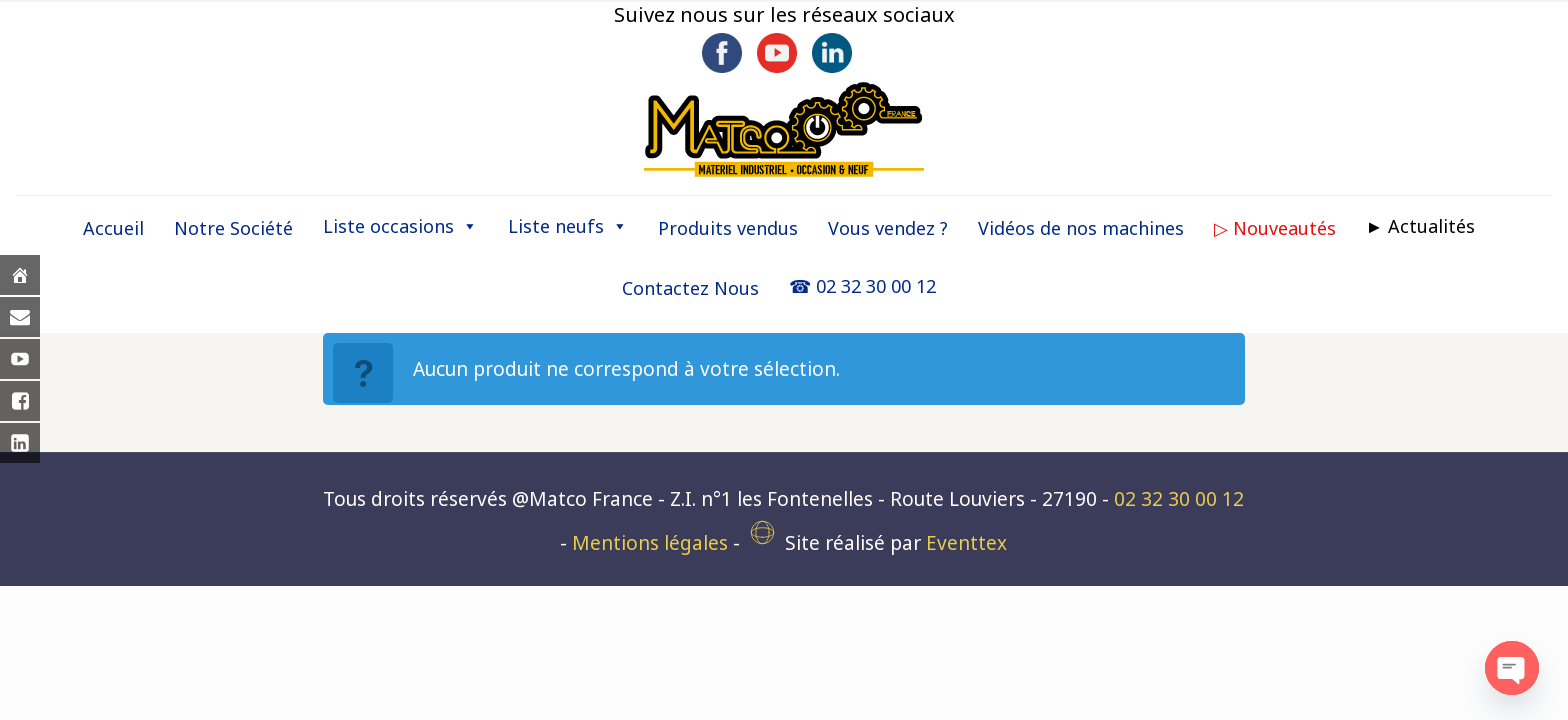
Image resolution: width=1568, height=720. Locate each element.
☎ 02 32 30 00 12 (862, 286)
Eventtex (966, 543)
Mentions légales (650, 543)
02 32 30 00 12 (1179, 499)
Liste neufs (568, 226)
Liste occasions (400, 226)
